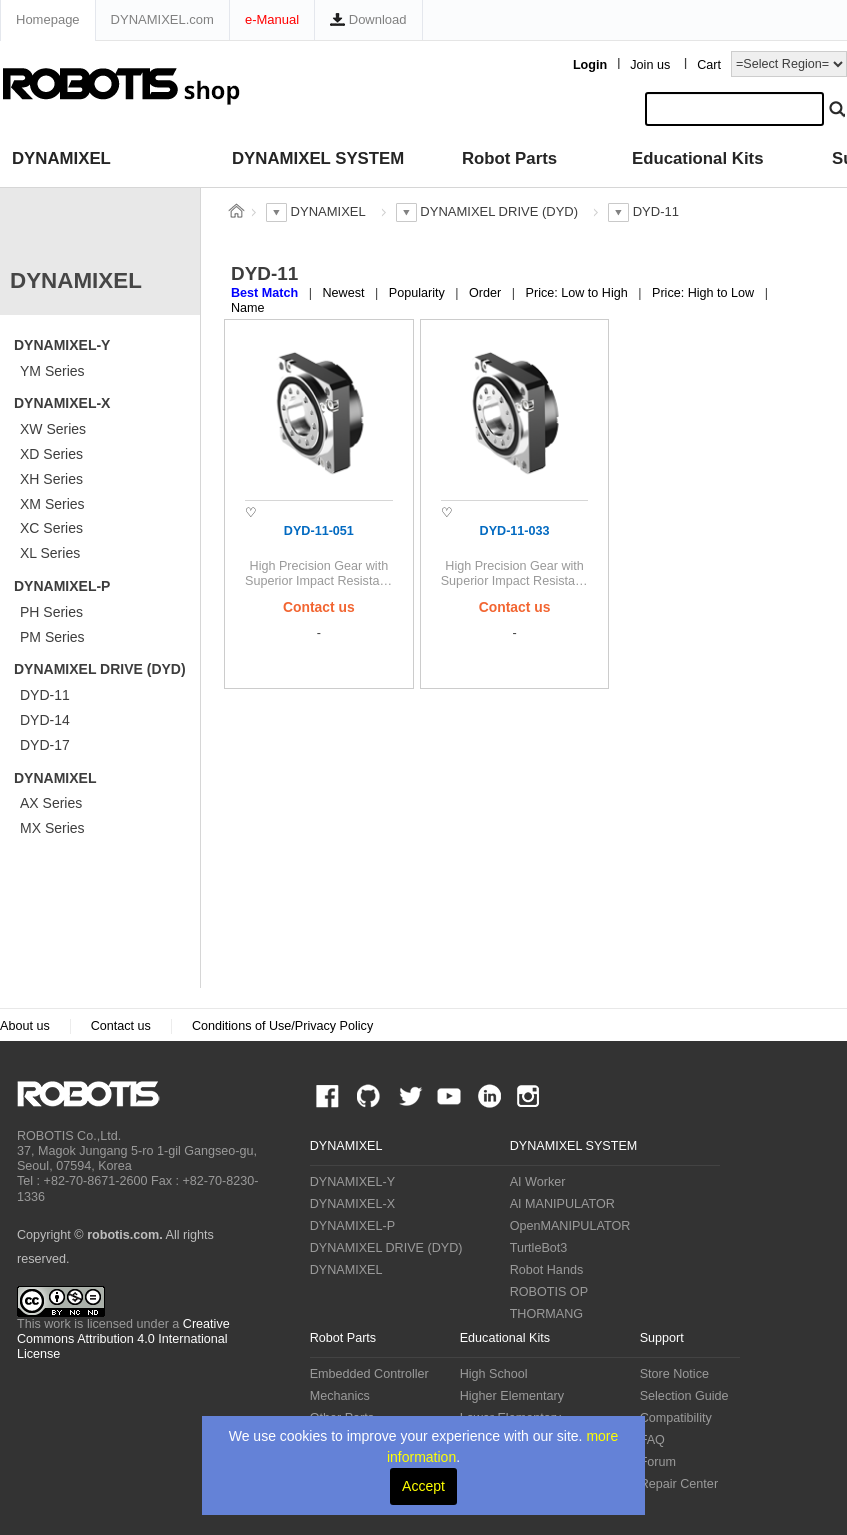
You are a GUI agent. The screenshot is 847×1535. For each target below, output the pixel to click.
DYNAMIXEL (61, 158)
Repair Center (679, 1484)
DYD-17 (45, 745)
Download (368, 19)
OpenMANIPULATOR (570, 1226)
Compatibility (676, 1418)
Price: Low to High (579, 293)
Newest (345, 293)
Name (248, 308)
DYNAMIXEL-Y (62, 345)
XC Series (51, 528)
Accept (423, 1486)
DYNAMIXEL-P (62, 586)
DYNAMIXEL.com (162, 19)
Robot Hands (547, 1270)
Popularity (419, 293)
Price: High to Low (705, 293)
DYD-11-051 (319, 531)
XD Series (51, 454)
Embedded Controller (369, 1374)
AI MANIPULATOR (562, 1204)
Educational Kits (697, 158)
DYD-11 (45, 695)
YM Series (52, 371)
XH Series (51, 479)
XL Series (50, 553)
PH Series (51, 612)
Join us (650, 65)
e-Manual (272, 19)
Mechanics (340, 1396)
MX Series (52, 828)
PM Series (52, 637)
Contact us (121, 1026)
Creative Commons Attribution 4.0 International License (123, 1339)
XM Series (52, 504)
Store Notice (674, 1374)
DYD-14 (45, 720)
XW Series (53, 429)
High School (494, 1374)
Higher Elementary (512, 1396)
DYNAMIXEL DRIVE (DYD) (100, 669)
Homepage (48, 19)
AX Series (51, 803)
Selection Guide (684, 1396)
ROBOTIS (96, 1094)
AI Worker (538, 1182)
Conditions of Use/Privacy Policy (282, 1026)
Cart (709, 65)
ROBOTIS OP (549, 1292)
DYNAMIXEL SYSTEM (318, 158)
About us (25, 1026)
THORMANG (546, 1314)
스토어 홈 (236, 211)
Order (487, 293)
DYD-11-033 (515, 531)
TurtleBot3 (539, 1248)
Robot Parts (509, 158)
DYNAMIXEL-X (62, 403)
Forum (658, 1462)
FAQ (652, 1440)
